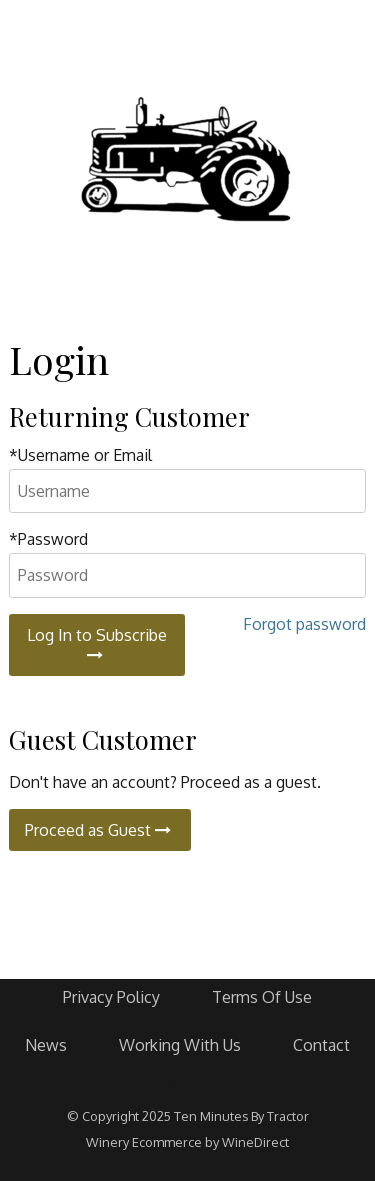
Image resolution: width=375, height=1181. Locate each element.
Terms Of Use (262, 997)
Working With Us (180, 1045)
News (46, 1045)
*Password (48, 539)
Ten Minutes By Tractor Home (188, 160)
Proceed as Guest (100, 830)
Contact (321, 1045)
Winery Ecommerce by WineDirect (187, 1142)
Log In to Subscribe (97, 644)
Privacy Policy (111, 997)
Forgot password (304, 624)
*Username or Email (80, 455)
